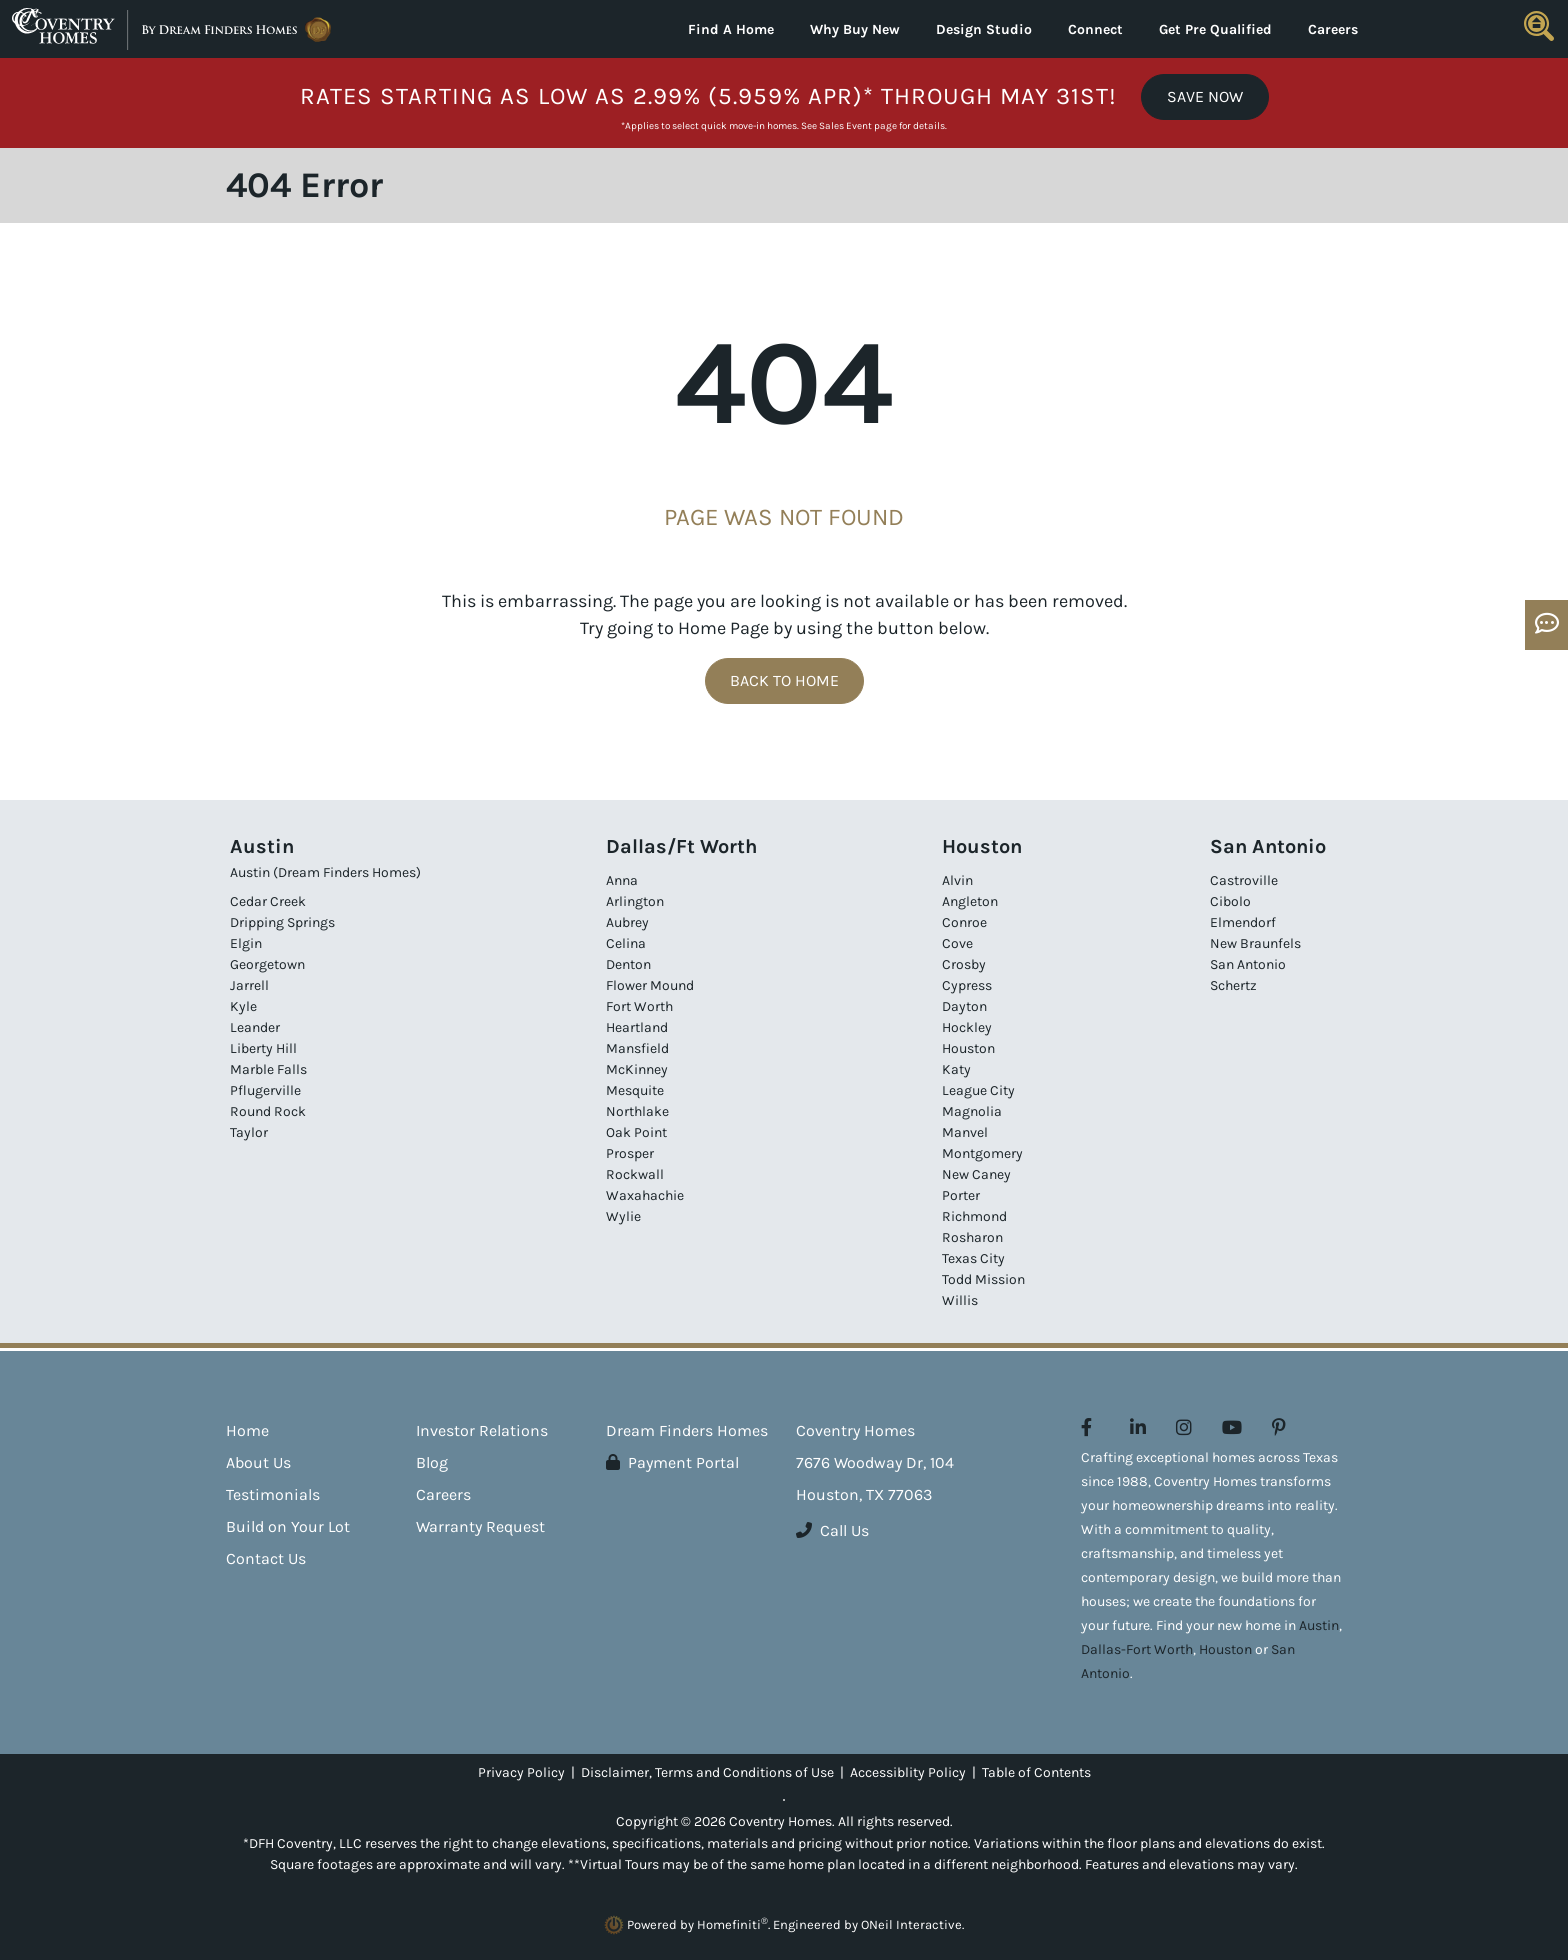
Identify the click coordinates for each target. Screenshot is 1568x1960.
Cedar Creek (268, 901)
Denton (628, 964)
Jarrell (249, 985)
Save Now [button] (1205, 96)
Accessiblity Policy (908, 1772)
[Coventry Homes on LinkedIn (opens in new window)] (1138, 1428)
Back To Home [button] (784, 680)
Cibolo (1230, 901)
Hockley (967, 1027)
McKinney (637, 1069)
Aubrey (627, 922)
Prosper (630, 1153)
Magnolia (972, 1111)
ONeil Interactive (911, 1924)
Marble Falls (268, 1069)
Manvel (965, 1132)
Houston (968, 1048)
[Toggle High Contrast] (784, 1800)
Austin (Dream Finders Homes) (325, 872)
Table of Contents (1036, 1772)
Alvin (957, 880)
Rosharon (972, 1237)
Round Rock (268, 1111)
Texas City (973, 1258)
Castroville (1244, 880)
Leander (255, 1027)
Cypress (967, 985)
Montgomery (982, 1153)
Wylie (623, 1216)
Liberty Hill (263, 1048)
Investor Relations (482, 1430)
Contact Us (266, 1558)
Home (247, 1430)
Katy (956, 1069)
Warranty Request (480, 1526)
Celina (626, 943)
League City (978, 1090)
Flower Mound (650, 985)
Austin (1319, 1625)
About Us (258, 1462)
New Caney (976, 1174)
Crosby (964, 964)
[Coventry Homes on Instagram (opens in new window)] (1184, 1428)
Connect (1095, 29)
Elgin (246, 943)
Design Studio (984, 29)
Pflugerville (265, 1090)
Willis (960, 1300)
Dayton (964, 1006)
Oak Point (636, 1132)
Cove (957, 943)
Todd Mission (983, 1279)
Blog (432, 1462)
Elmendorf (1243, 922)
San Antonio (1248, 964)
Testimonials (273, 1494)
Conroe (964, 922)
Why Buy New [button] (855, 29)
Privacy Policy (521, 1772)
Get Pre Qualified (1215, 29)
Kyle (243, 1006)
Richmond (974, 1216)
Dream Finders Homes (687, 1430)
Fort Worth (639, 1006)
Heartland (637, 1027)
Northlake (637, 1111)
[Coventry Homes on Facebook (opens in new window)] (1086, 1428)
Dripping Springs (282, 922)
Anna (622, 880)
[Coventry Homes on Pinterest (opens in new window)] (1279, 1428)
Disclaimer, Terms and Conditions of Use (707, 1772)
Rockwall (635, 1174)
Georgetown (267, 964)
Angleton (970, 901)
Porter (961, 1195)
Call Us (832, 1530)
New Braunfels (1255, 943)
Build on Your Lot (288, 1526)
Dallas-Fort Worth (1137, 1649)
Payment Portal (672, 1462)
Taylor (249, 1132)
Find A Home (731, 29)
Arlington (635, 901)
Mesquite (635, 1090)
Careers (1333, 29)
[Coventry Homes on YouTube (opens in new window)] (1232, 1428)
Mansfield (637, 1048)
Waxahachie (645, 1195)
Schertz (1233, 985)
